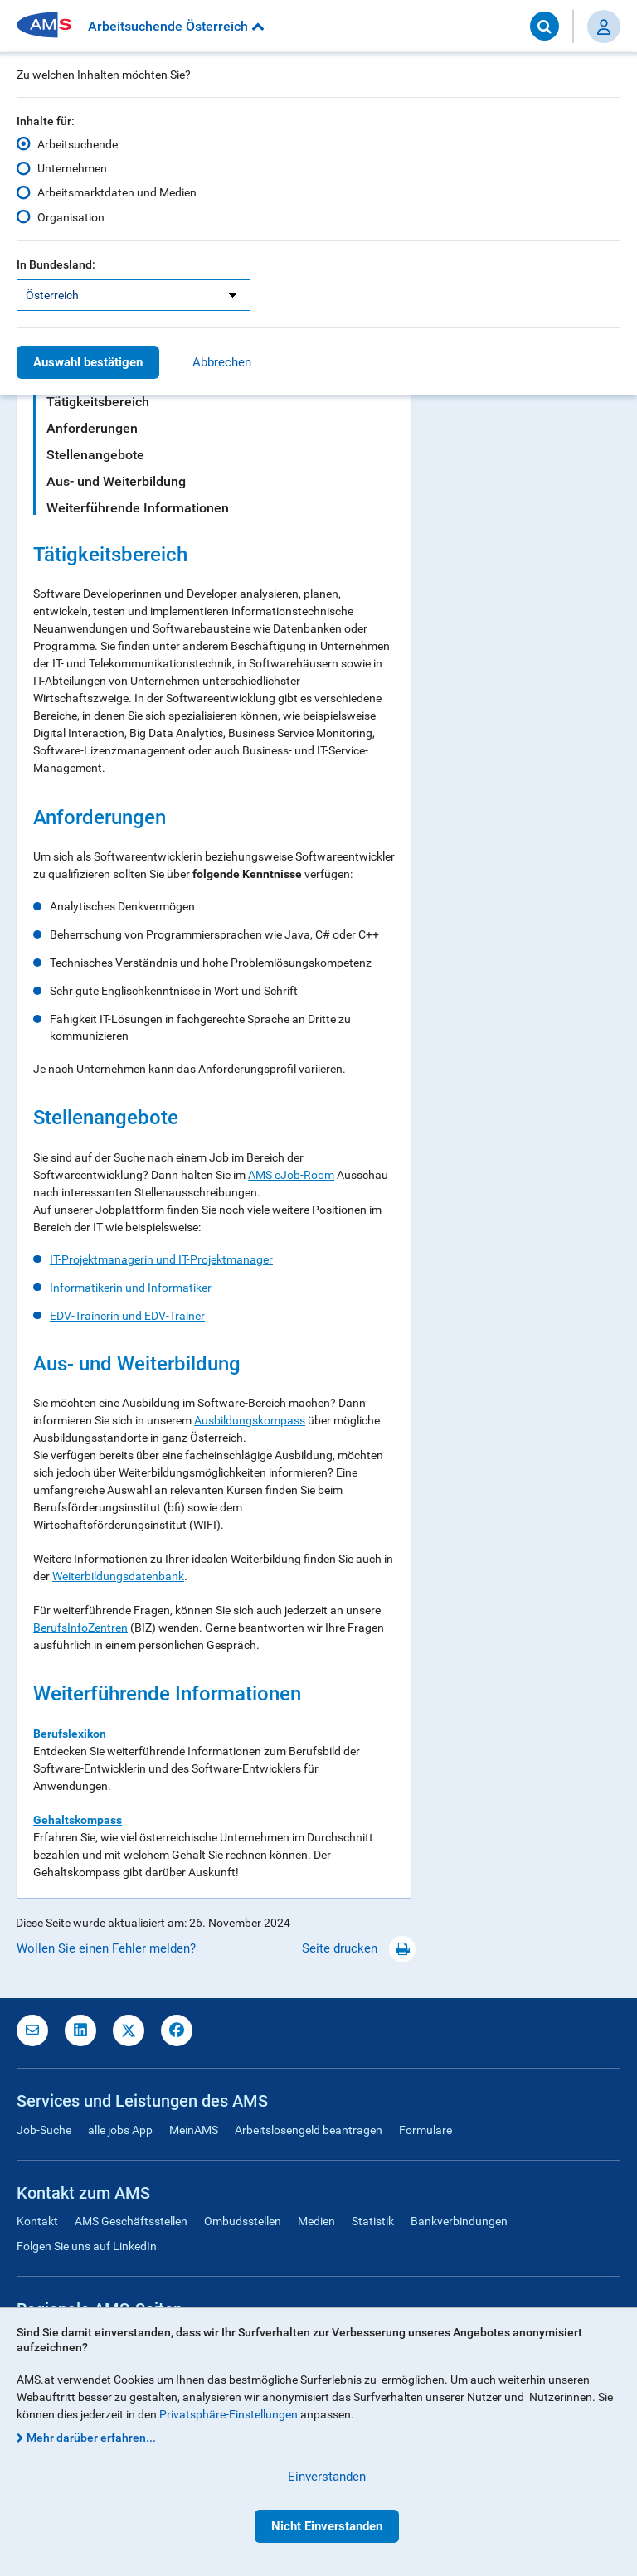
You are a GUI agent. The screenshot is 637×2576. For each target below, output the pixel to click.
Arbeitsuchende (77, 144)
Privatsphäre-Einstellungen (228, 2414)
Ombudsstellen (242, 2221)
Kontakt (37, 2221)
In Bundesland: (56, 264)
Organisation (71, 216)
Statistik (373, 2221)
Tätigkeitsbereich (97, 402)
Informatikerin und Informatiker (131, 1287)
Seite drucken (359, 1948)
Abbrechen (221, 362)
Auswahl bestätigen (88, 362)
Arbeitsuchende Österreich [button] (176, 26)
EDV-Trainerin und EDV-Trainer (127, 1315)
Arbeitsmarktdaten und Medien (117, 192)
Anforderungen (92, 428)
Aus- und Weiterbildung (116, 481)
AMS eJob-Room (291, 1174)
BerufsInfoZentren (80, 1627)
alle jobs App (120, 2130)
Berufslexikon (69, 1733)
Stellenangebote (95, 455)
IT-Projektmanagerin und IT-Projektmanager (161, 1259)
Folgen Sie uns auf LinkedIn (87, 2246)
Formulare (425, 2130)
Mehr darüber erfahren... (91, 2437)
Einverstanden (327, 2476)
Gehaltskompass (77, 1819)
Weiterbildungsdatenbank (118, 1576)
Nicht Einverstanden (326, 2526)
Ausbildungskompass (249, 1420)
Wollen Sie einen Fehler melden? (106, 1948)
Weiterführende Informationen (137, 508)
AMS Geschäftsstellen (131, 2221)
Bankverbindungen (459, 2221)
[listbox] (133, 295)
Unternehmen (72, 168)
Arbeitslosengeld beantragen (308, 2130)
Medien (316, 2221)
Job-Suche (44, 2130)
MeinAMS (193, 2130)
